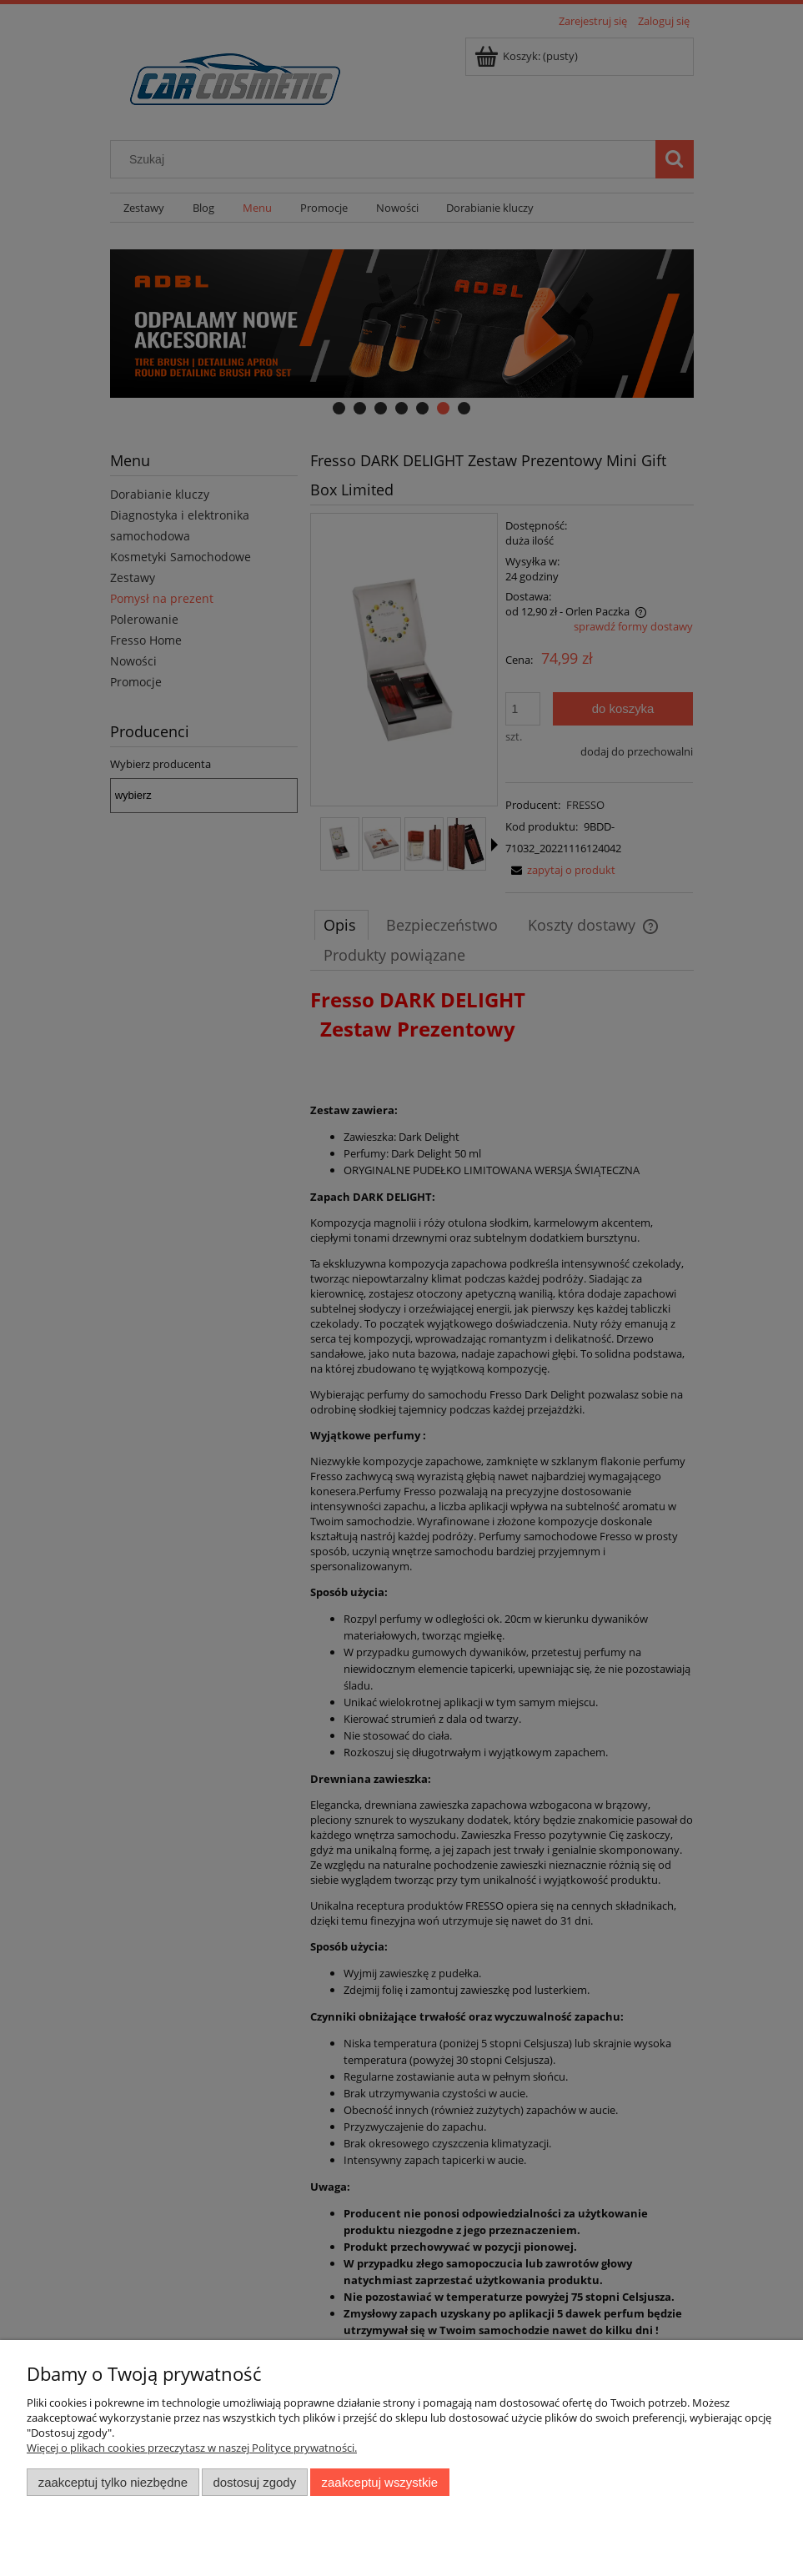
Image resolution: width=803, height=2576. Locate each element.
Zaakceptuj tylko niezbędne (113, 2482)
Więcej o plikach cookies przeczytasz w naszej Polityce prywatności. (192, 2447)
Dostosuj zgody (254, 2482)
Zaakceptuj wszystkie (380, 2482)
